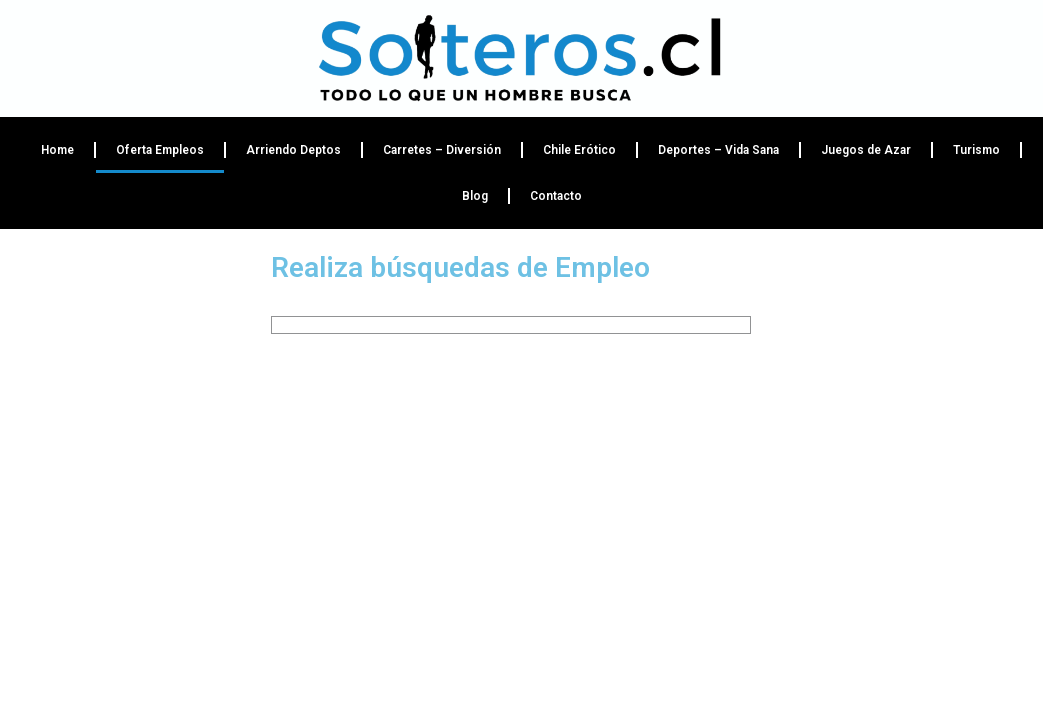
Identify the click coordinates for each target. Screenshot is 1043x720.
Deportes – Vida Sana (718, 150)
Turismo (976, 150)
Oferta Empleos (160, 150)
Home (57, 150)
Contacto (556, 196)
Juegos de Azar (866, 150)
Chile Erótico (579, 150)
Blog (475, 196)
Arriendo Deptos (293, 150)
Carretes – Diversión (442, 150)
